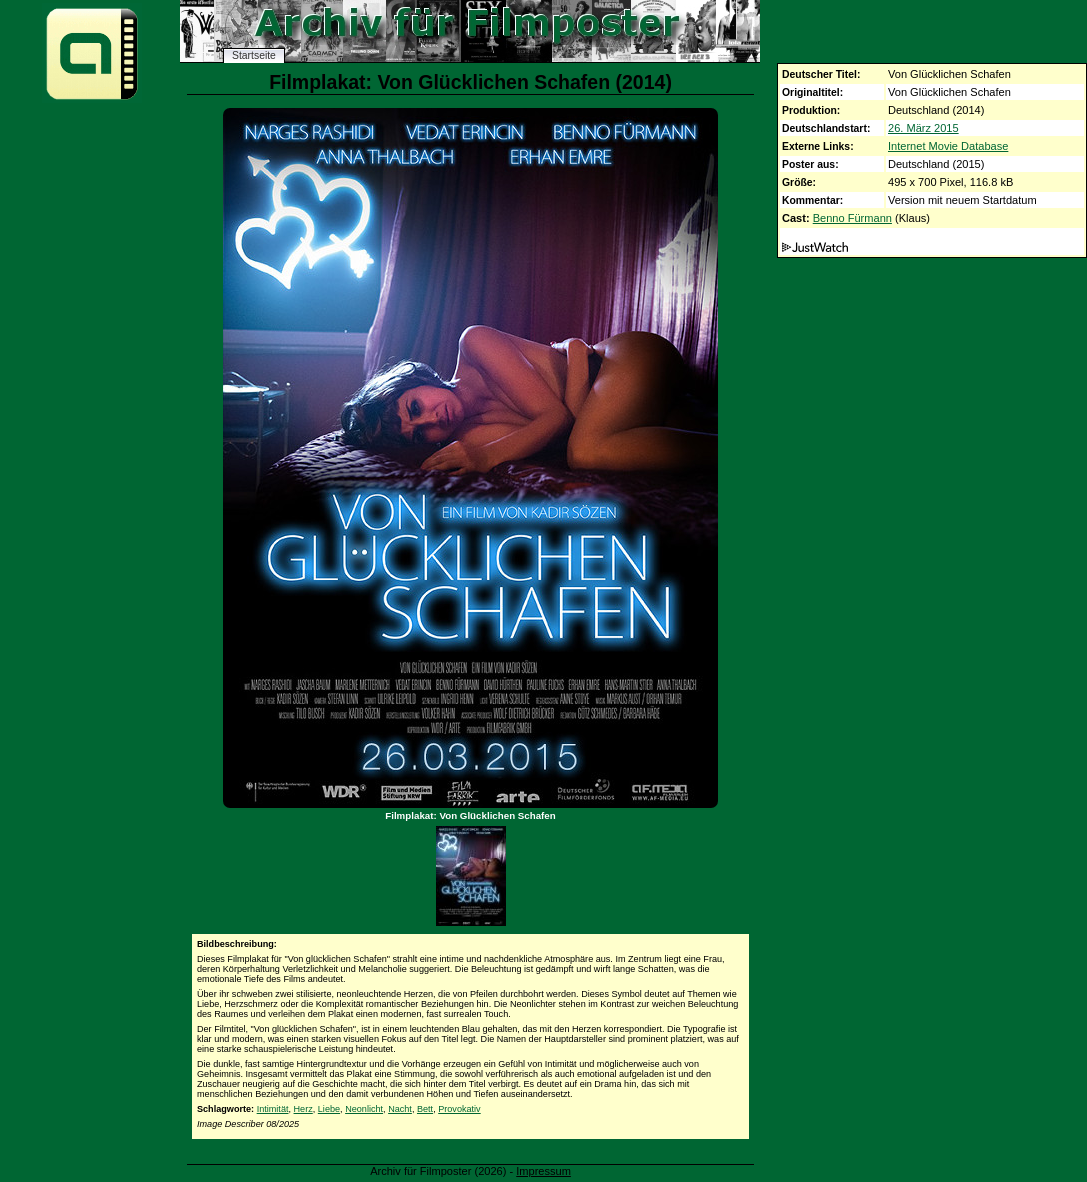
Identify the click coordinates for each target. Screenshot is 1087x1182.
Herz (303, 1109)
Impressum (543, 1171)
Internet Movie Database (948, 146)
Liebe (329, 1109)
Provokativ (459, 1109)
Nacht (400, 1109)
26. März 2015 (923, 128)
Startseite (254, 55)
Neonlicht (364, 1109)
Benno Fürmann (852, 218)
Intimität (273, 1109)
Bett (425, 1109)
